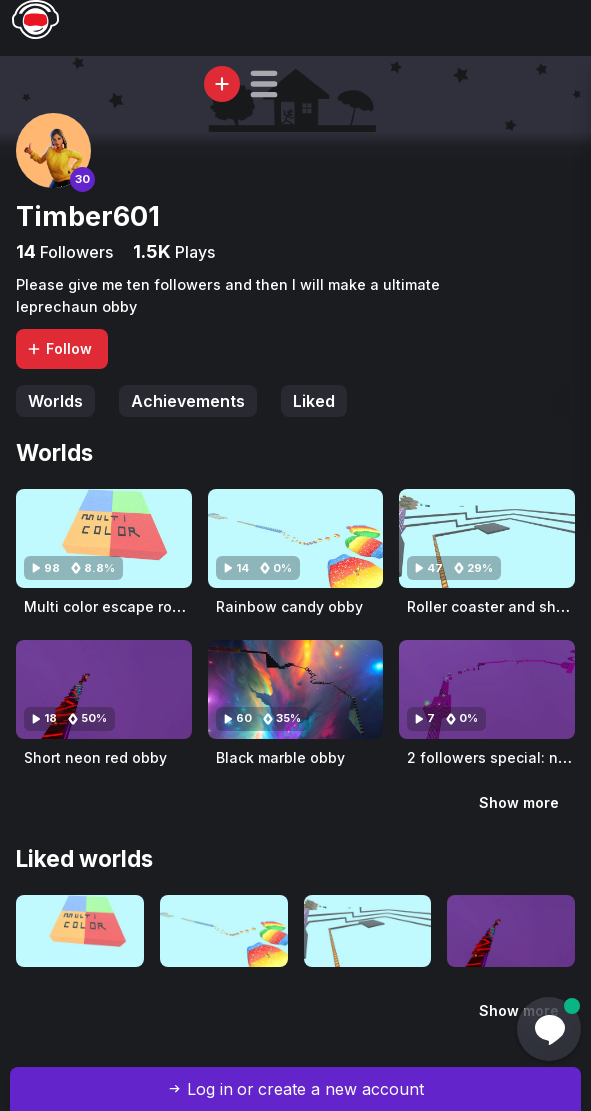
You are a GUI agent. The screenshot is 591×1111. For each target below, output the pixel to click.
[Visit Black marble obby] (296, 689)
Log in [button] (210, 1089)
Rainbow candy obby (289, 606)
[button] (264, 84)
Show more (519, 802)
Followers (74, 252)
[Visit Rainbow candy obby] (296, 538)
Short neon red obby (95, 757)
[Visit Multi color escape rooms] (104, 538)
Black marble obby (280, 757)
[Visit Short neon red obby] (104, 689)
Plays (193, 252)
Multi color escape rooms (112, 606)
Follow (59, 348)
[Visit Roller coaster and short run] (487, 538)
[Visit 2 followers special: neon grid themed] (487, 689)
